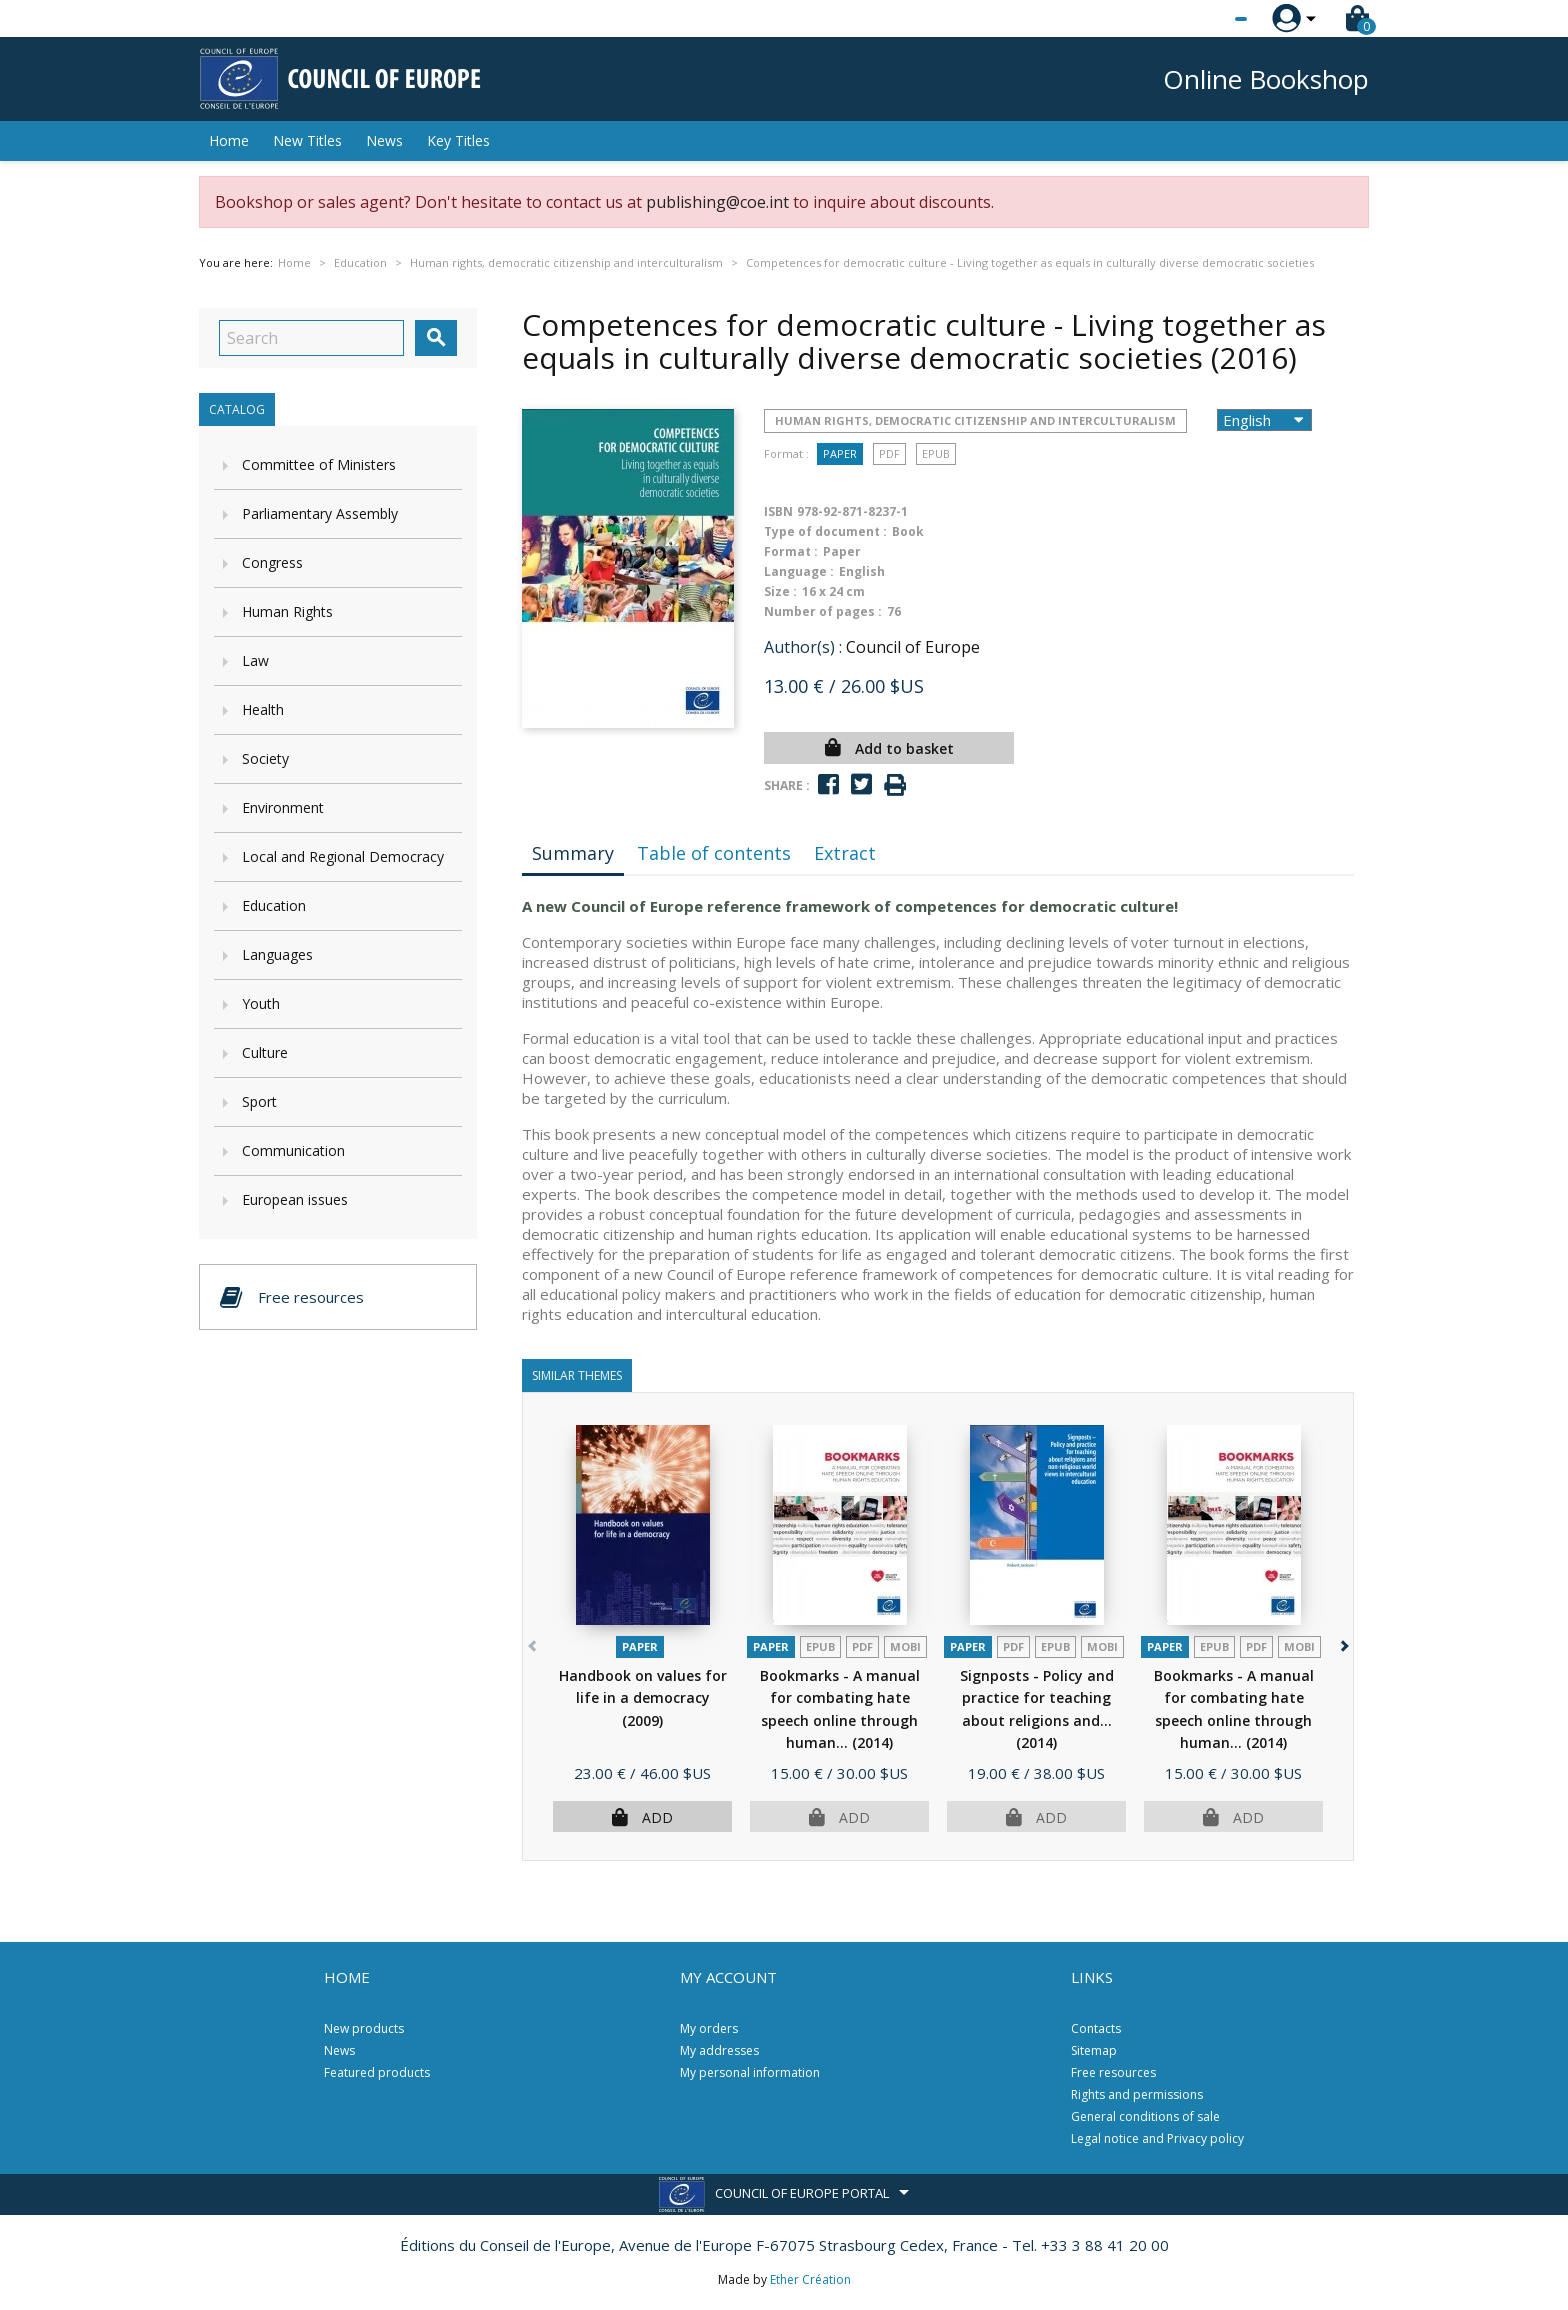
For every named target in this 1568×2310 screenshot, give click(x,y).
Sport (259, 1101)
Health (263, 709)
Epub (936, 453)
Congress (272, 562)
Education (274, 905)
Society (265, 758)
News (384, 140)
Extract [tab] (845, 853)
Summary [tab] (573, 853)
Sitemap (1094, 2050)
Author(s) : (803, 647)
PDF (889, 453)
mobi (905, 1646)
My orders (709, 2028)
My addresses (719, 2050)
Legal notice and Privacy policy (1157, 2138)
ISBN (778, 511)
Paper (840, 453)
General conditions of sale (1145, 2116)
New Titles (307, 140)
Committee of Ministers (319, 464)
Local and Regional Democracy (343, 856)
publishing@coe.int (717, 202)
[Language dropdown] (1203, 19)
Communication (293, 1150)
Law (255, 660)
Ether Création (810, 2279)
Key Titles (458, 140)
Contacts (1096, 2028)
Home (229, 140)
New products (364, 2028)
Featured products (377, 2072)
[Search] (311, 338)
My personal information (750, 2072)
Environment (283, 807)
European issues (295, 1199)
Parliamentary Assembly (320, 513)
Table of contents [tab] (714, 853)
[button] (1342, 1642)
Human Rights (287, 611)
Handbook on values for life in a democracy (643, 1698)
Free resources (1113, 2072)
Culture (265, 1052)
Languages (277, 954)
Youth (261, 1003)
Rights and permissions (1137, 2094)
